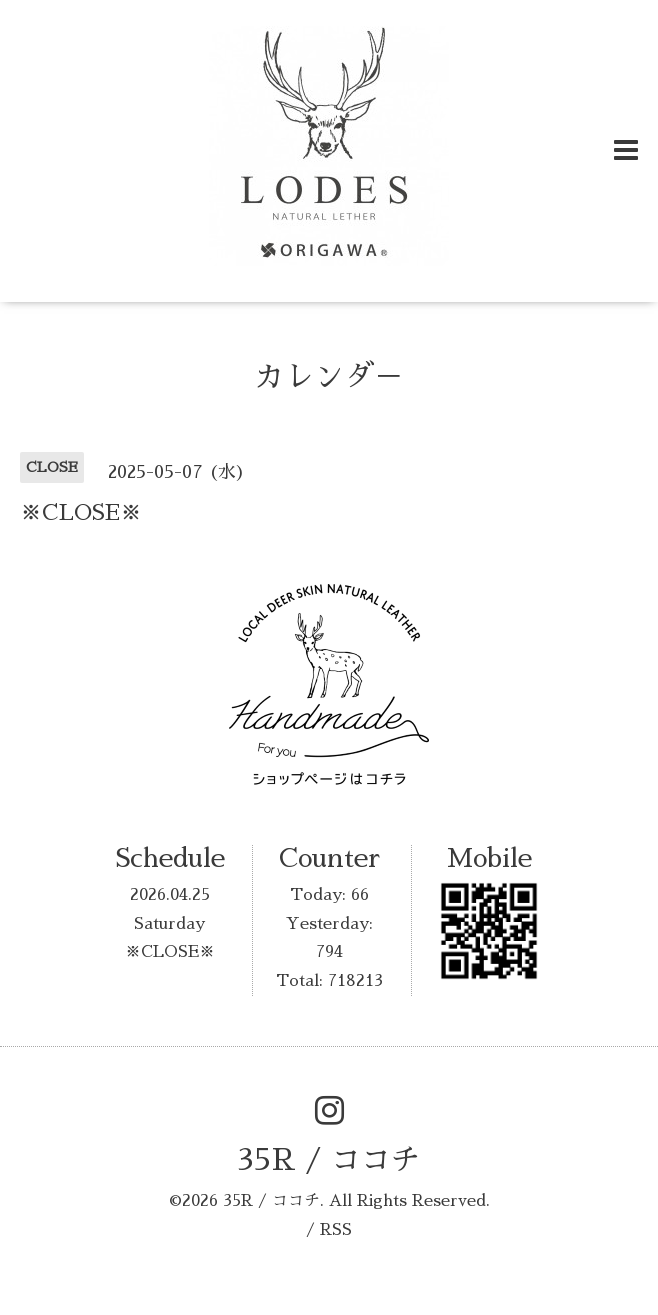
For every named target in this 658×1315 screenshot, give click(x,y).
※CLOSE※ (170, 952)
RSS (336, 1230)
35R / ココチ (329, 1160)
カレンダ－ (329, 377)
